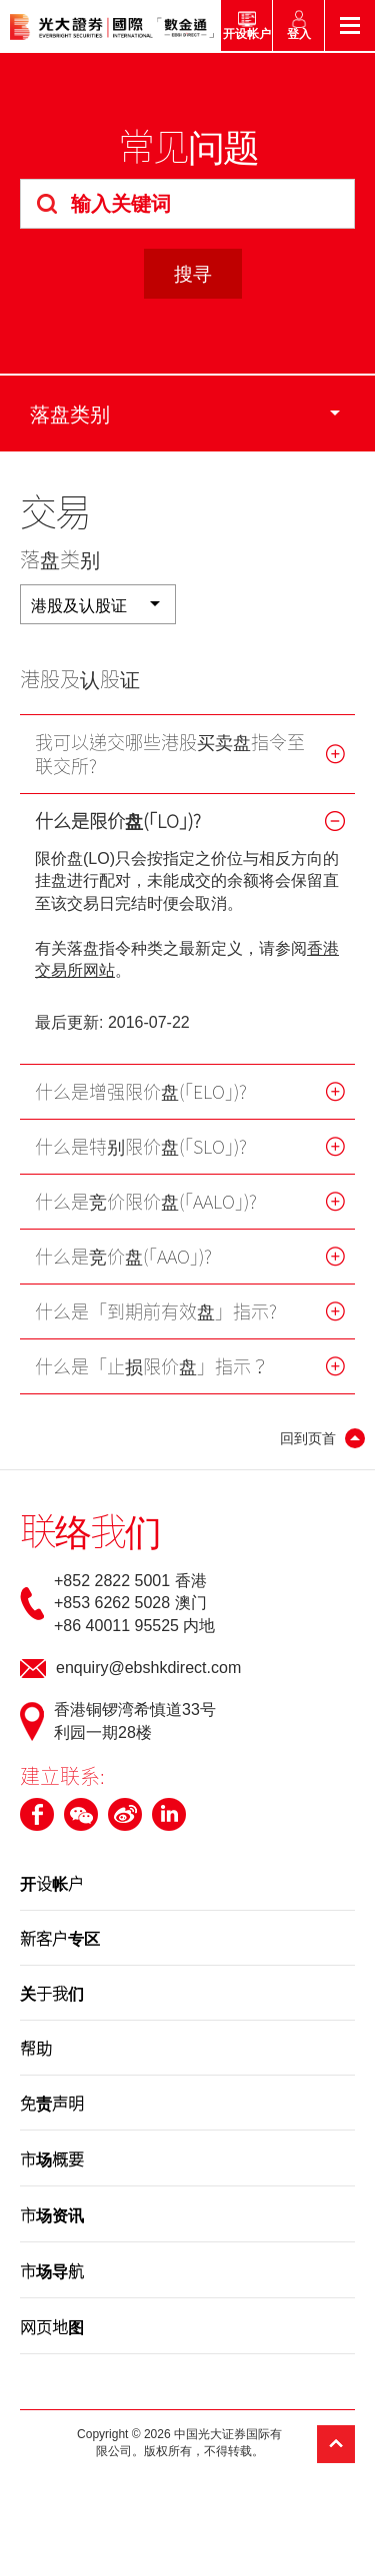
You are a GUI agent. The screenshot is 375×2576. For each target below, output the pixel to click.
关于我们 (52, 1993)
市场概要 (52, 2158)
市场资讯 (52, 2214)
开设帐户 (52, 1883)
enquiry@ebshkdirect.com (148, 1667)
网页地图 (52, 2326)
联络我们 (90, 1529)
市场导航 (52, 2270)
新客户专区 (60, 1938)
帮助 (36, 2048)
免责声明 (52, 2103)
